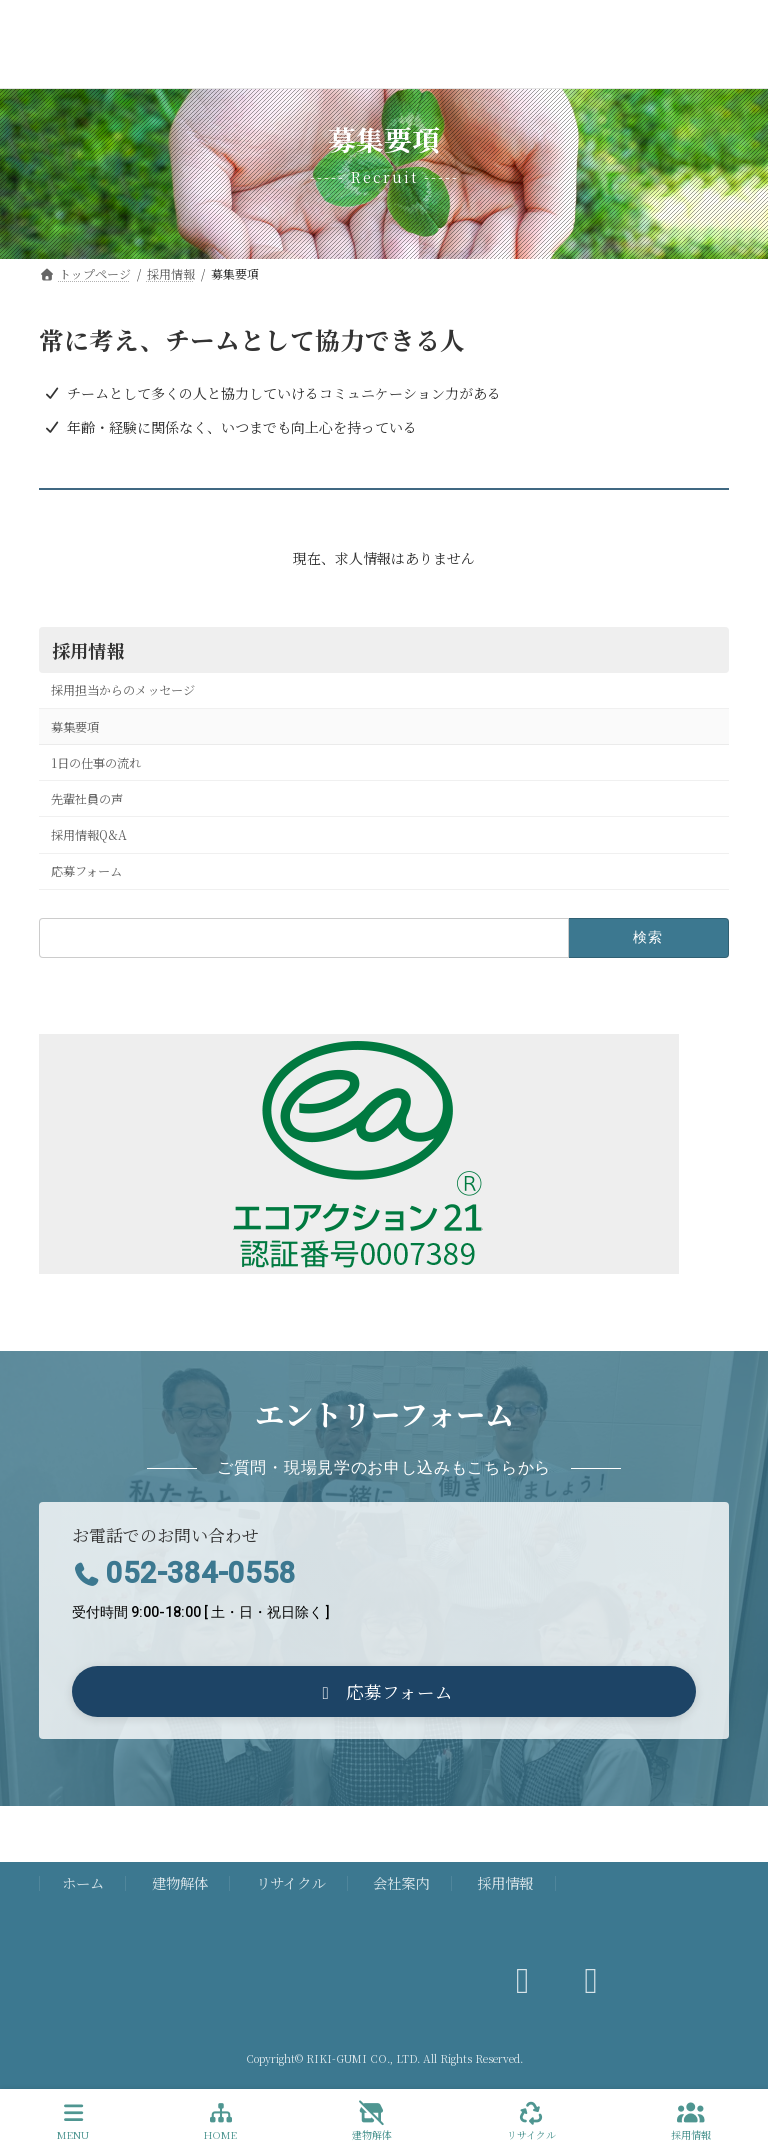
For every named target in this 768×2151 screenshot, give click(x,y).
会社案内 (401, 1882)
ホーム (83, 1882)
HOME (220, 2121)
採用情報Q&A (89, 835)
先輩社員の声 (87, 799)
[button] (384, 1691)
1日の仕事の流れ (96, 763)
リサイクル (290, 1882)
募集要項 (75, 727)
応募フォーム (86, 871)
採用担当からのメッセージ (123, 690)
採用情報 (88, 650)
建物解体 (180, 1882)
